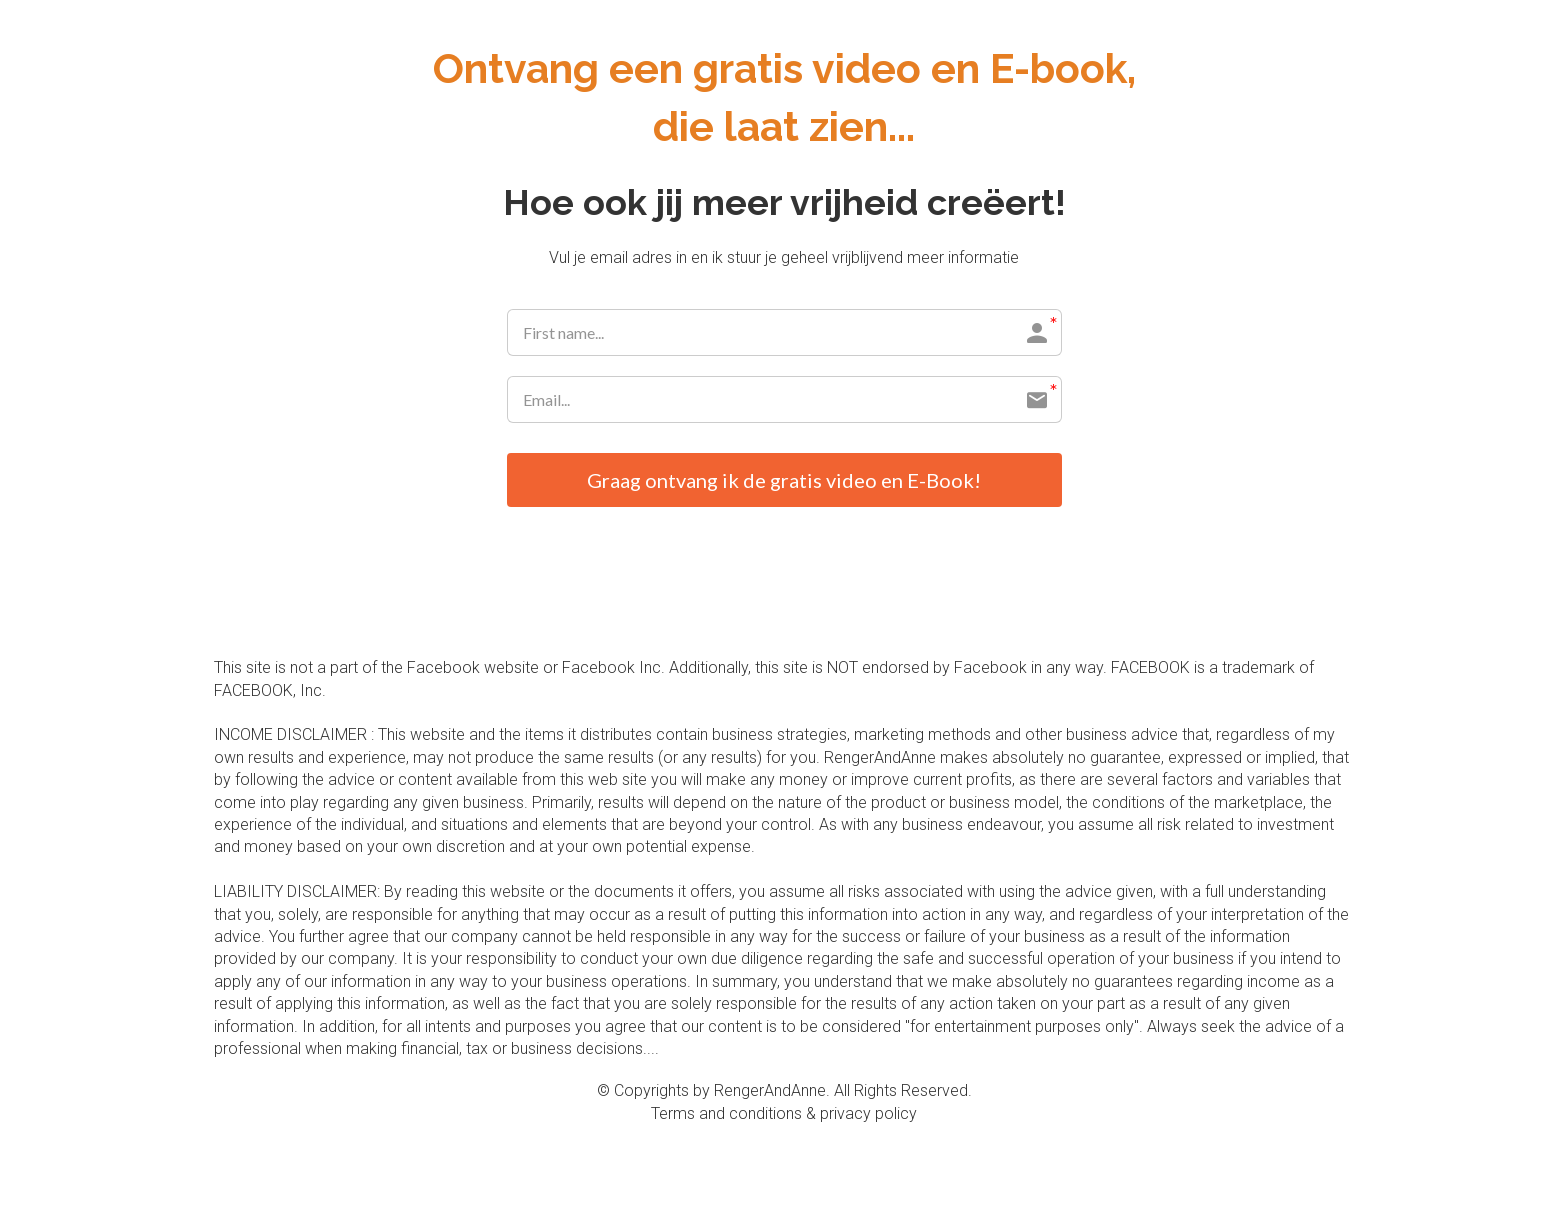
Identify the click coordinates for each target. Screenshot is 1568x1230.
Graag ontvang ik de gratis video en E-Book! (784, 480)
